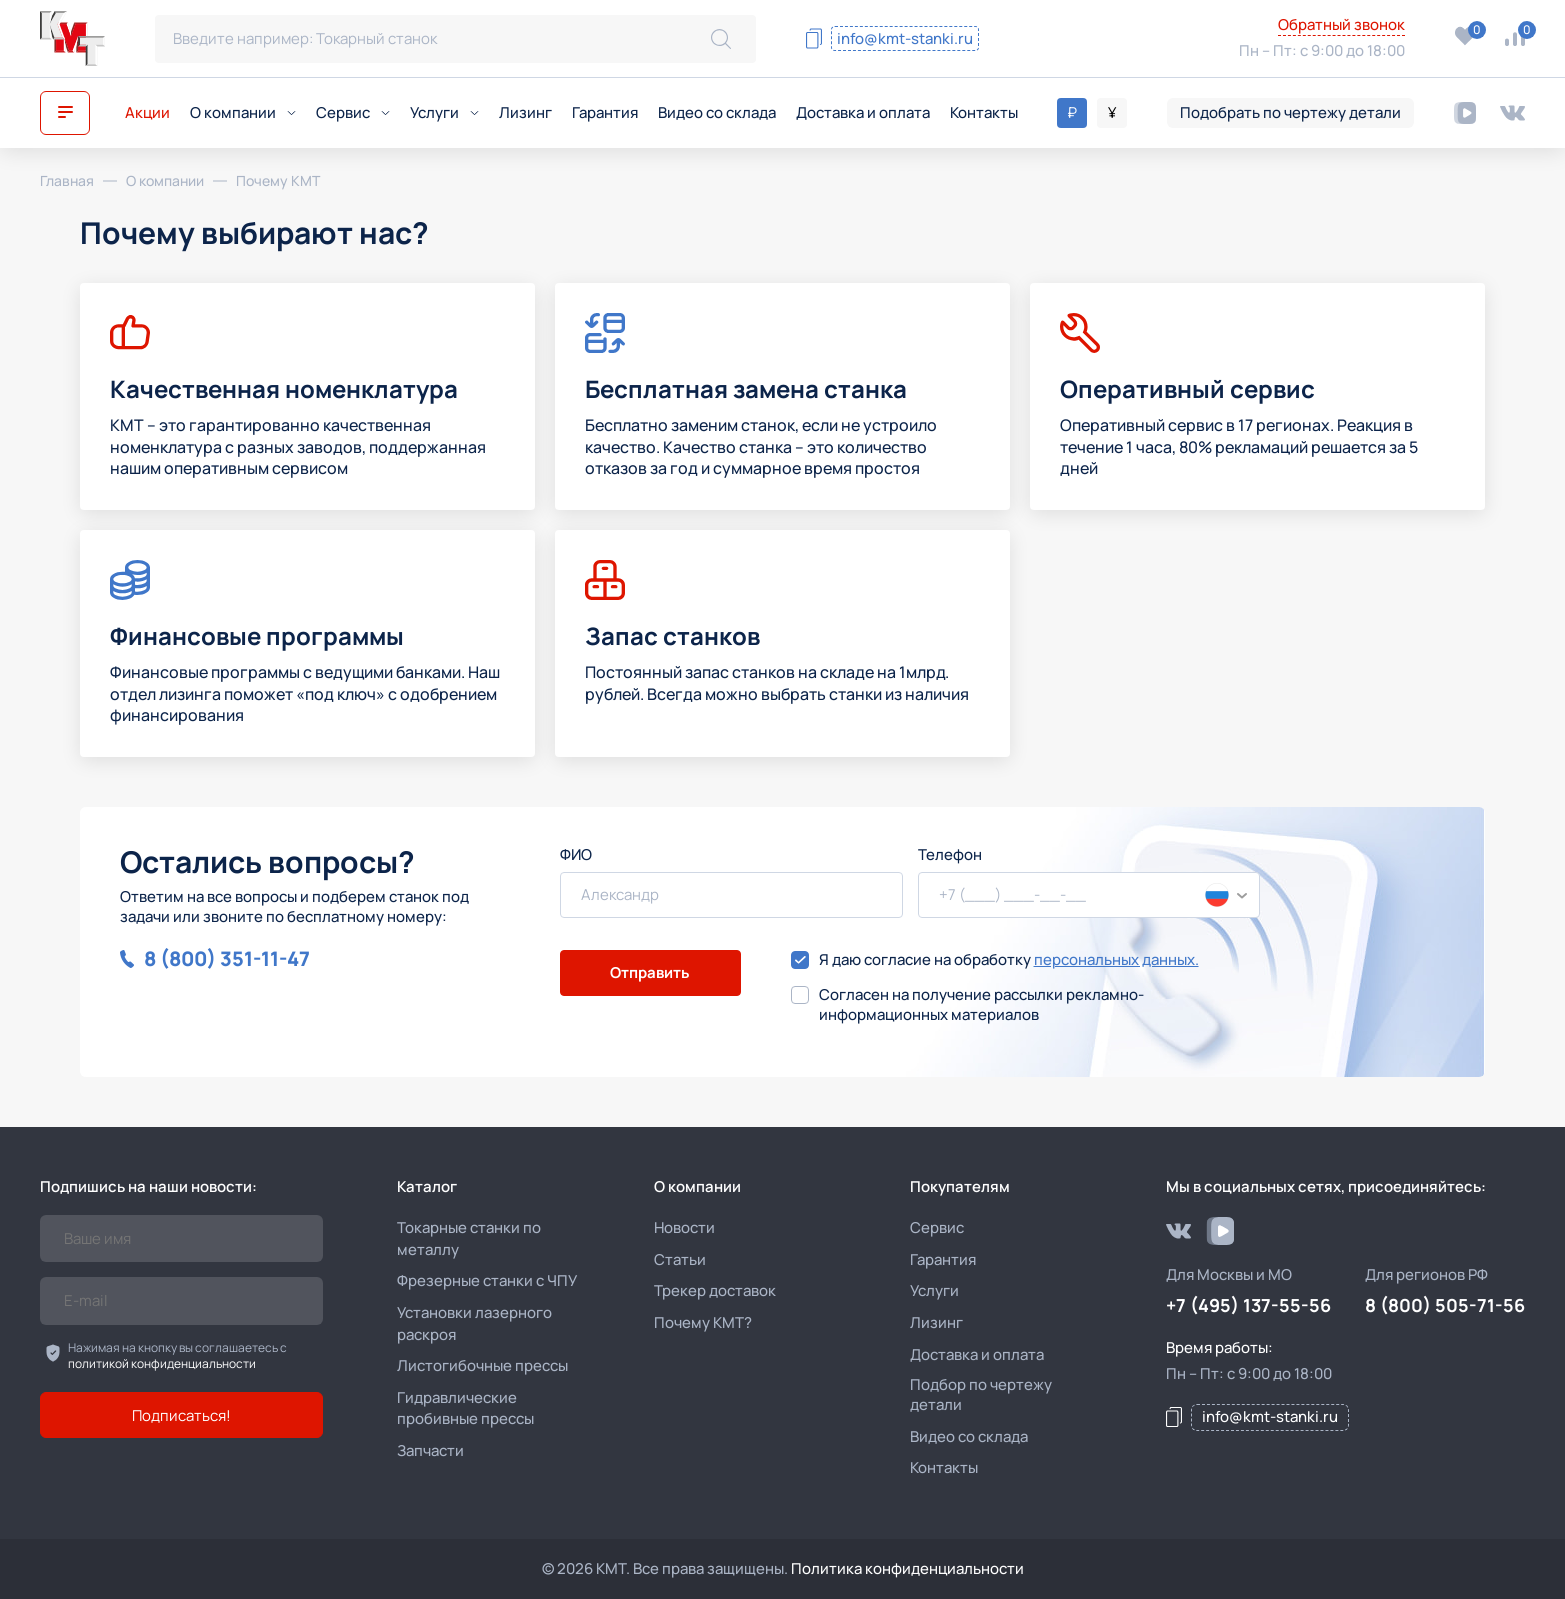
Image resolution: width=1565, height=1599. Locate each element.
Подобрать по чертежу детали (1290, 112)
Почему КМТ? (703, 1322)
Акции (147, 112)
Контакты (984, 112)
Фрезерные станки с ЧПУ (487, 1280)
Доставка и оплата (863, 112)
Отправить (650, 972)
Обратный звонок (1341, 25)
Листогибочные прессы (482, 1365)
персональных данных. (1116, 959)
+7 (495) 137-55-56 (1122, 53)
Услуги (444, 112)
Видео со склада (717, 112)
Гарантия (605, 112)
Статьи (680, 1259)
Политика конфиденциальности (907, 1568)
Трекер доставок (715, 1290)
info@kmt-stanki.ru (905, 38)
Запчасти (430, 1450)
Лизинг (525, 112)
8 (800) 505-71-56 (1112, 26)
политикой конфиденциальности (162, 1363)
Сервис (353, 112)
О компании (243, 112)
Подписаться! (181, 1415)
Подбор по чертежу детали (981, 1395)
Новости (684, 1227)
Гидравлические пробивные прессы (465, 1408)
